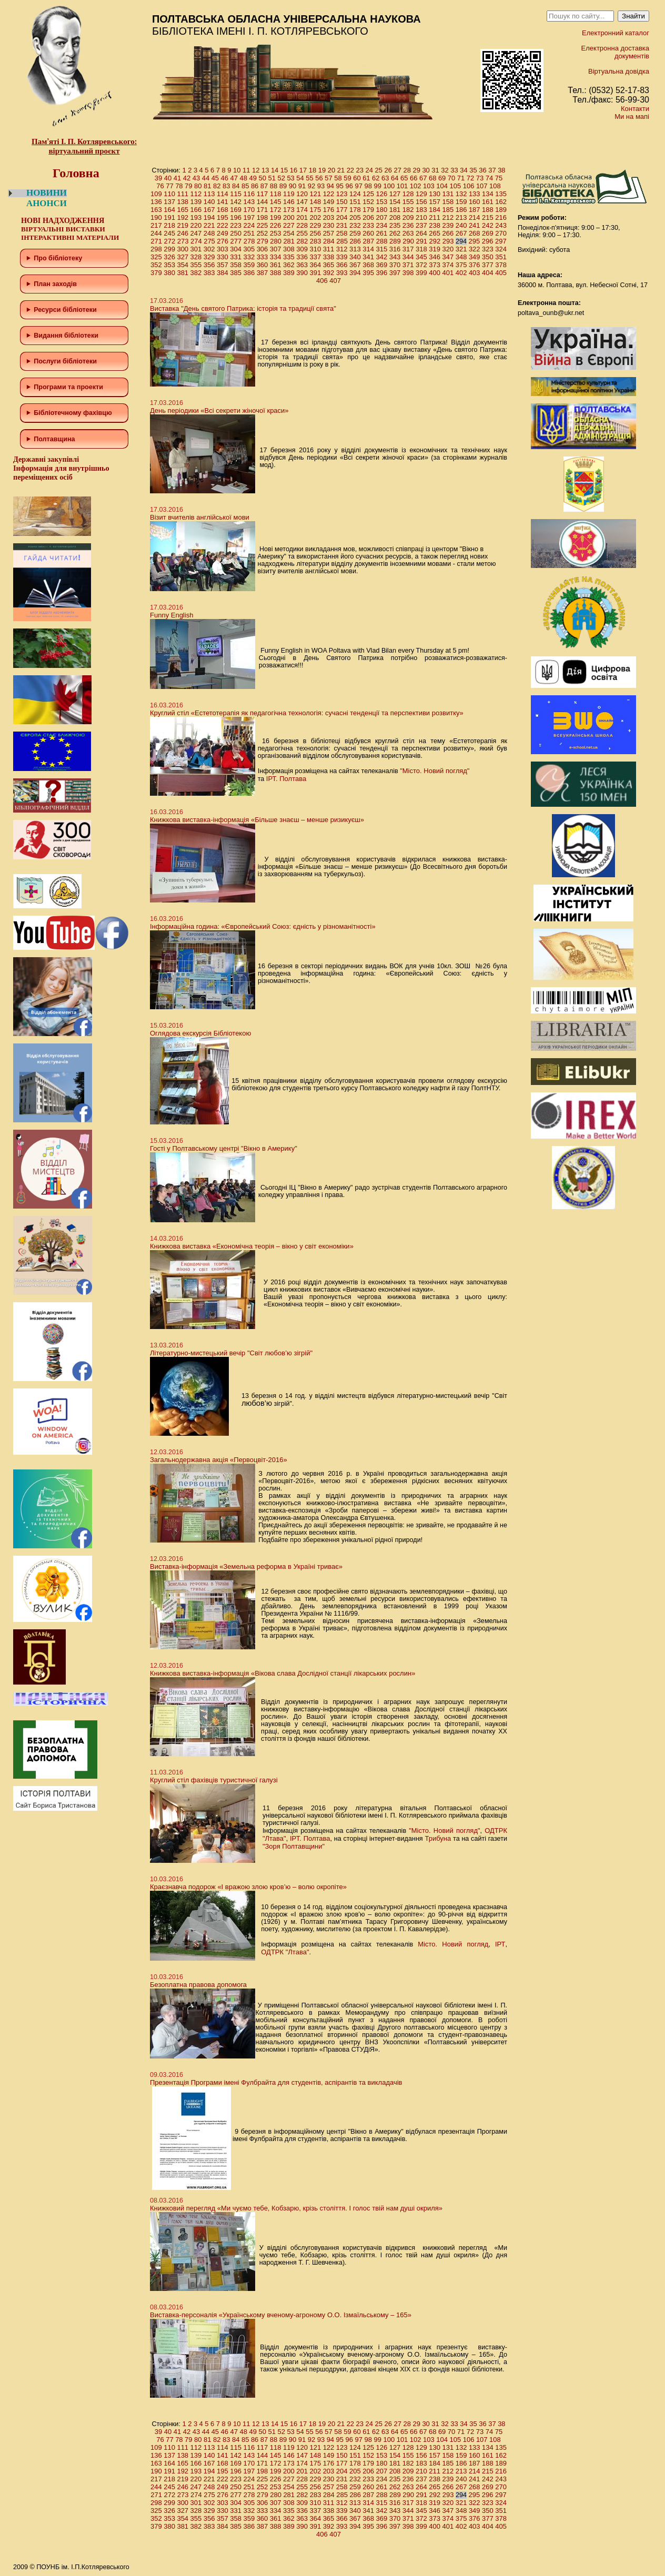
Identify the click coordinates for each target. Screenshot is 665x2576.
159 (461, 202)
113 (209, 194)
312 (342, 249)
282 (302, 241)
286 (355, 241)
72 (470, 178)
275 (209, 241)
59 (347, 178)
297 (501, 241)
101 (402, 186)
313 (355, 249)
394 (355, 273)
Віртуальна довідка (618, 71)
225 (262, 225)
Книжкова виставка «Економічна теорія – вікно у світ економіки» (252, 1246)
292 (435, 241)
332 (249, 257)
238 (434, 225)
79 (188, 186)
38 (501, 170)
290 (408, 241)
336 (302, 257)
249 (222, 233)
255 (302, 233)
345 (421, 257)
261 (381, 233)
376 (474, 265)
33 (454, 170)
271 (156, 241)
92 (311, 186)
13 (265, 170)
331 (235, 257)
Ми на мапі (631, 116)
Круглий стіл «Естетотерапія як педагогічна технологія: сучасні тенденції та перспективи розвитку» (307, 713)
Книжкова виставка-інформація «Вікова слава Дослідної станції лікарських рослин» (282, 1673)
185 (448, 210)
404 (487, 273)
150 (342, 202)
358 (235, 265)
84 (235, 186)
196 (235, 217)
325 (156, 257)
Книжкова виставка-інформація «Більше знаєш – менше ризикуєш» (257, 820)
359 (249, 265)
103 (429, 186)
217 (156, 225)
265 (434, 233)
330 (222, 257)
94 (330, 186)
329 (209, 257)
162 (501, 202)
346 (434, 257)
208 (395, 217)
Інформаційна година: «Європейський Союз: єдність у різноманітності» (263, 926)
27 (397, 170)
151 (355, 202)
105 (455, 186)
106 (469, 186)
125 (368, 194)
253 (275, 233)
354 (182, 265)
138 (182, 202)
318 (421, 249)
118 (275, 194)
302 (209, 249)
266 (448, 233)
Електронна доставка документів (615, 52)
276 (222, 241)
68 (432, 178)
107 (482, 186)
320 (448, 249)
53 (290, 178)
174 (302, 210)
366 (342, 265)
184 (434, 210)
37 (492, 170)
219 (182, 225)
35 (473, 170)
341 (368, 257)
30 (425, 170)
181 (395, 210)
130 (434, 194)
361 (275, 265)
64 (394, 178)
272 (170, 241)
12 (255, 170)
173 (289, 210)
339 (342, 257)
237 (421, 225)
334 (275, 257)
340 (355, 257)
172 (275, 210)
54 (300, 178)
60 (356, 178)
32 (444, 170)
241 (474, 225)
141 (222, 202)
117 (262, 194)
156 (421, 202)
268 (474, 233)
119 (289, 194)
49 (253, 178)
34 (463, 170)
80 (197, 186)
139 (196, 202)
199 (275, 217)
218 (169, 225)
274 (196, 241)
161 (487, 202)
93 (321, 186)
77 (169, 186)
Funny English (171, 615)
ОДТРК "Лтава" (285, 1952)
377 (487, 265)
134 (487, 194)
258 (342, 233)
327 (182, 257)
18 (312, 170)
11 (246, 170)
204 (342, 217)
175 (315, 210)
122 (329, 194)
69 (442, 178)
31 (435, 170)
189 (501, 210)
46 (224, 178)
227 (289, 225)
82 (216, 186)
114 (222, 194)
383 (209, 273)
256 (315, 233)
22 (350, 170)
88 (273, 186)
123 (342, 194)
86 (254, 186)
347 (448, 257)
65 (404, 178)
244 (156, 233)
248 (209, 233)
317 (408, 249)
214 (474, 217)
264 (421, 233)
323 (487, 249)
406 (322, 281)
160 (474, 202)
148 (315, 202)
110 (169, 194)
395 (368, 273)
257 (329, 233)
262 (395, 233)
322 (474, 249)
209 (408, 217)
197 (249, 217)
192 (182, 217)
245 (169, 233)
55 (309, 178)
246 (182, 233)
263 (408, 233)
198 (262, 217)
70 (451, 178)
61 (366, 178)
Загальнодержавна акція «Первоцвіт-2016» (218, 1460)
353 (169, 265)
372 (421, 265)
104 (442, 186)
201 (302, 217)
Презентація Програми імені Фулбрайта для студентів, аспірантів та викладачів (276, 2082)
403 (474, 273)
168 (222, 210)
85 (245, 186)
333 (262, 257)
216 (501, 217)
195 (222, 217)
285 (342, 241)
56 (319, 178)
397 (395, 273)
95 (340, 186)
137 (169, 202)
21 (341, 170)
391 (315, 273)
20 (331, 170)
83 (226, 186)
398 (408, 273)
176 (329, 210)
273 (183, 241)
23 (360, 170)
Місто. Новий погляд (453, 1944)
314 (368, 249)
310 (315, 249)
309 (302, 249)
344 (408, 257)
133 (474, 194)
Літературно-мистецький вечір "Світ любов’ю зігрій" (231, 1353)
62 (375, 178)
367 (355, 265)
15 (284, 170)
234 (381, 225)
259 (355, 233)
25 (378, 170)
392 (329, 273)
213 (461, 217)
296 (487, 241)
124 (355, 194)
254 (289, 233)
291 (421, 241)
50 (262, 178)
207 (381, 217)
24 (369, 170)
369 (381, 265)
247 (196, 233)
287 (369, 241)
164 (169, 210)
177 (342, 210)
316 (395, 249)
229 (315, 225)
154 (395, 202)
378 (501, 265)
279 (262, 241)
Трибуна (438, 1838)
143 (249, 202)
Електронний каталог (615, 33)
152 (368, 202)
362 (289, 265)
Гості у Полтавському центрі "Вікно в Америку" (223, 1148)
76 (160, 186)
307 (275, 249)
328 (196, 257)
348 (461, 257)
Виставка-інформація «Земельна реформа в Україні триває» (246, 1566)
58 (337, 178)
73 (479, 178)
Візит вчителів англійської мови (199, 517)
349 (474, 257)
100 (389, 186)
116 (249, 194)
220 (196, 225)
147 (302, 202)
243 (501, 225)
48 (243, 178)
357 (222, 265)
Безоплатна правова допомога (198, 1985)
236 (408, 225)
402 (461, 273)
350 (487, 257)
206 (368, 217)
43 (196, 178)
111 (182, 194)
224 (249, 225)
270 (501, 233)
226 (275, 225)
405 (501, 273)
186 (461, 210)
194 (209, 217)
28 (406, 170)
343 (395, 257)
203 (329, 217)
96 (349, 186)
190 (156, 217)
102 (415, 186)
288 (382, 241)
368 (368, 265)
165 (182, 210)
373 (434, 265)
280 (275, 241)
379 (156, 273)
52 (281, 178)
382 (196, 273)
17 (303, 170)
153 (381, 202)
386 (249, 273)
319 (434, 249)
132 (461, 194)
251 (249, 233)
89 (283, 186)
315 (381, 249)
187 (474, 210)
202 (315, 217)
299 (169, 249)
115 (235, 194)
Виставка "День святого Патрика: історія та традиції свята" (243, 308)
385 (235, 273)
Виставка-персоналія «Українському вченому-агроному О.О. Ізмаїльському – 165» (280, 2315)
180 (381, 210)
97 (358, 186)
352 (156, 265)
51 (271, 178)
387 (262, 273)
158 (448, 202)
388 (275, 273)
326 (169, 257)
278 (249, 241)
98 (368, 186)
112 (196, 194)
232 (355, 225)
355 (196, 265)
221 (209, 225)
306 (262, 249)
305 (249, 249)
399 (421, 273)
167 (209, 210)
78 (179, 186)
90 (292, 186)
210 (421, 217)
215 (487, 217)
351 (501, 257)
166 (196, 210)
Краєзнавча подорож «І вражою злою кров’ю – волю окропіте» (248, 1887)
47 (234, 178)
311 (329, 249)
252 (262, 233)
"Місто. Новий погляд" (434, 771)
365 (329, 265)
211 (434, 217)
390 (302, 273)
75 (498, 178)
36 (482, 170)
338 (329, 257)
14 (274, 170)
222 (222, 225)
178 (355, 210)
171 (262, 210)
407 (335, 281)
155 (408, 202)
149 (329, 202)
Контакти (635, 109)
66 (413, 178)
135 (501, 194)
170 (249, 210)
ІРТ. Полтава (286, 779)
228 (302, 225)
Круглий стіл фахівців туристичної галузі (214, 1780)
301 (196, 249)
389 (289, 273)
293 (448, 241)
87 (264, 186)
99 (377, 186)
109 (156, 194)
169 (235, 210)
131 (448, 194)
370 (395, 265)
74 (489, 178)
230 (329, 225)
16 (293, 170)
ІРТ (500, 1944)
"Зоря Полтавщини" (294, 1846)
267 (461, 233)
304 (235, 249)
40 (168, 178)
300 (182, 249)
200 (289, 217)
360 (262, 265)
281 (289, 241)
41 (177, 178)
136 (156, 202)
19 (322, 170)
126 (381, 194)
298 (156, 249)
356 (209, 265)
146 (289, 202)
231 (342, 225)
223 (235, 225)
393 (342, 273)
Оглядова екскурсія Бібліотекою (200, 1033)
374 (448, 265)
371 (408, 265)
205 (355, 217)
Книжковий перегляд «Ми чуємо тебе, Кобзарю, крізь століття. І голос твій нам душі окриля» (296, 2208)
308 (289, 249)
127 (395, 194)
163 (156, 210)
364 (315, 265)
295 (474, 241)
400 (434, 273)
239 (448, 225)
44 (205, 178)
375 (461, 265)
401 (448, 273)
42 (186, 178)
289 (395, 241)
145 (275, 202)
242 (487, 225)
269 (487, 233)
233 (368, 225)
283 (315, 241)
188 (487, 210)
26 (388, 170)
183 (421, 210)
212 (448, 217)
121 (315, 194)
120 (302, 194)
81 (207, 186)
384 (222, 273)
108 (495, 186)
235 (395, 225)
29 (416, 170)
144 (262, 202)
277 (236, 241)
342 (381, 257)
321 (461, 249)
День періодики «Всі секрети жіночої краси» (219, 410)
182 (408, 210)
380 (169, 273)
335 (289, 257)
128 (408, 194)
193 (196, 217)
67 (423, 178)
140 (209, 202)
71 (461, 178)
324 (501, 249)
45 (215, 178)
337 (315, 257)
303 (222, 249)
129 (421, 194)
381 (182, 273)
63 (385, 178)
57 (328, 178)
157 (434, 202)
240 (461, 225)
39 (158, 178)
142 (235, 202)
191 (169, 217)
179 (368, 210)
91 (302, 186)
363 (302, 265)
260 (368, 233)
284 (329, 241)
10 (236, 170)
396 (381, 273)
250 (235, 233)
